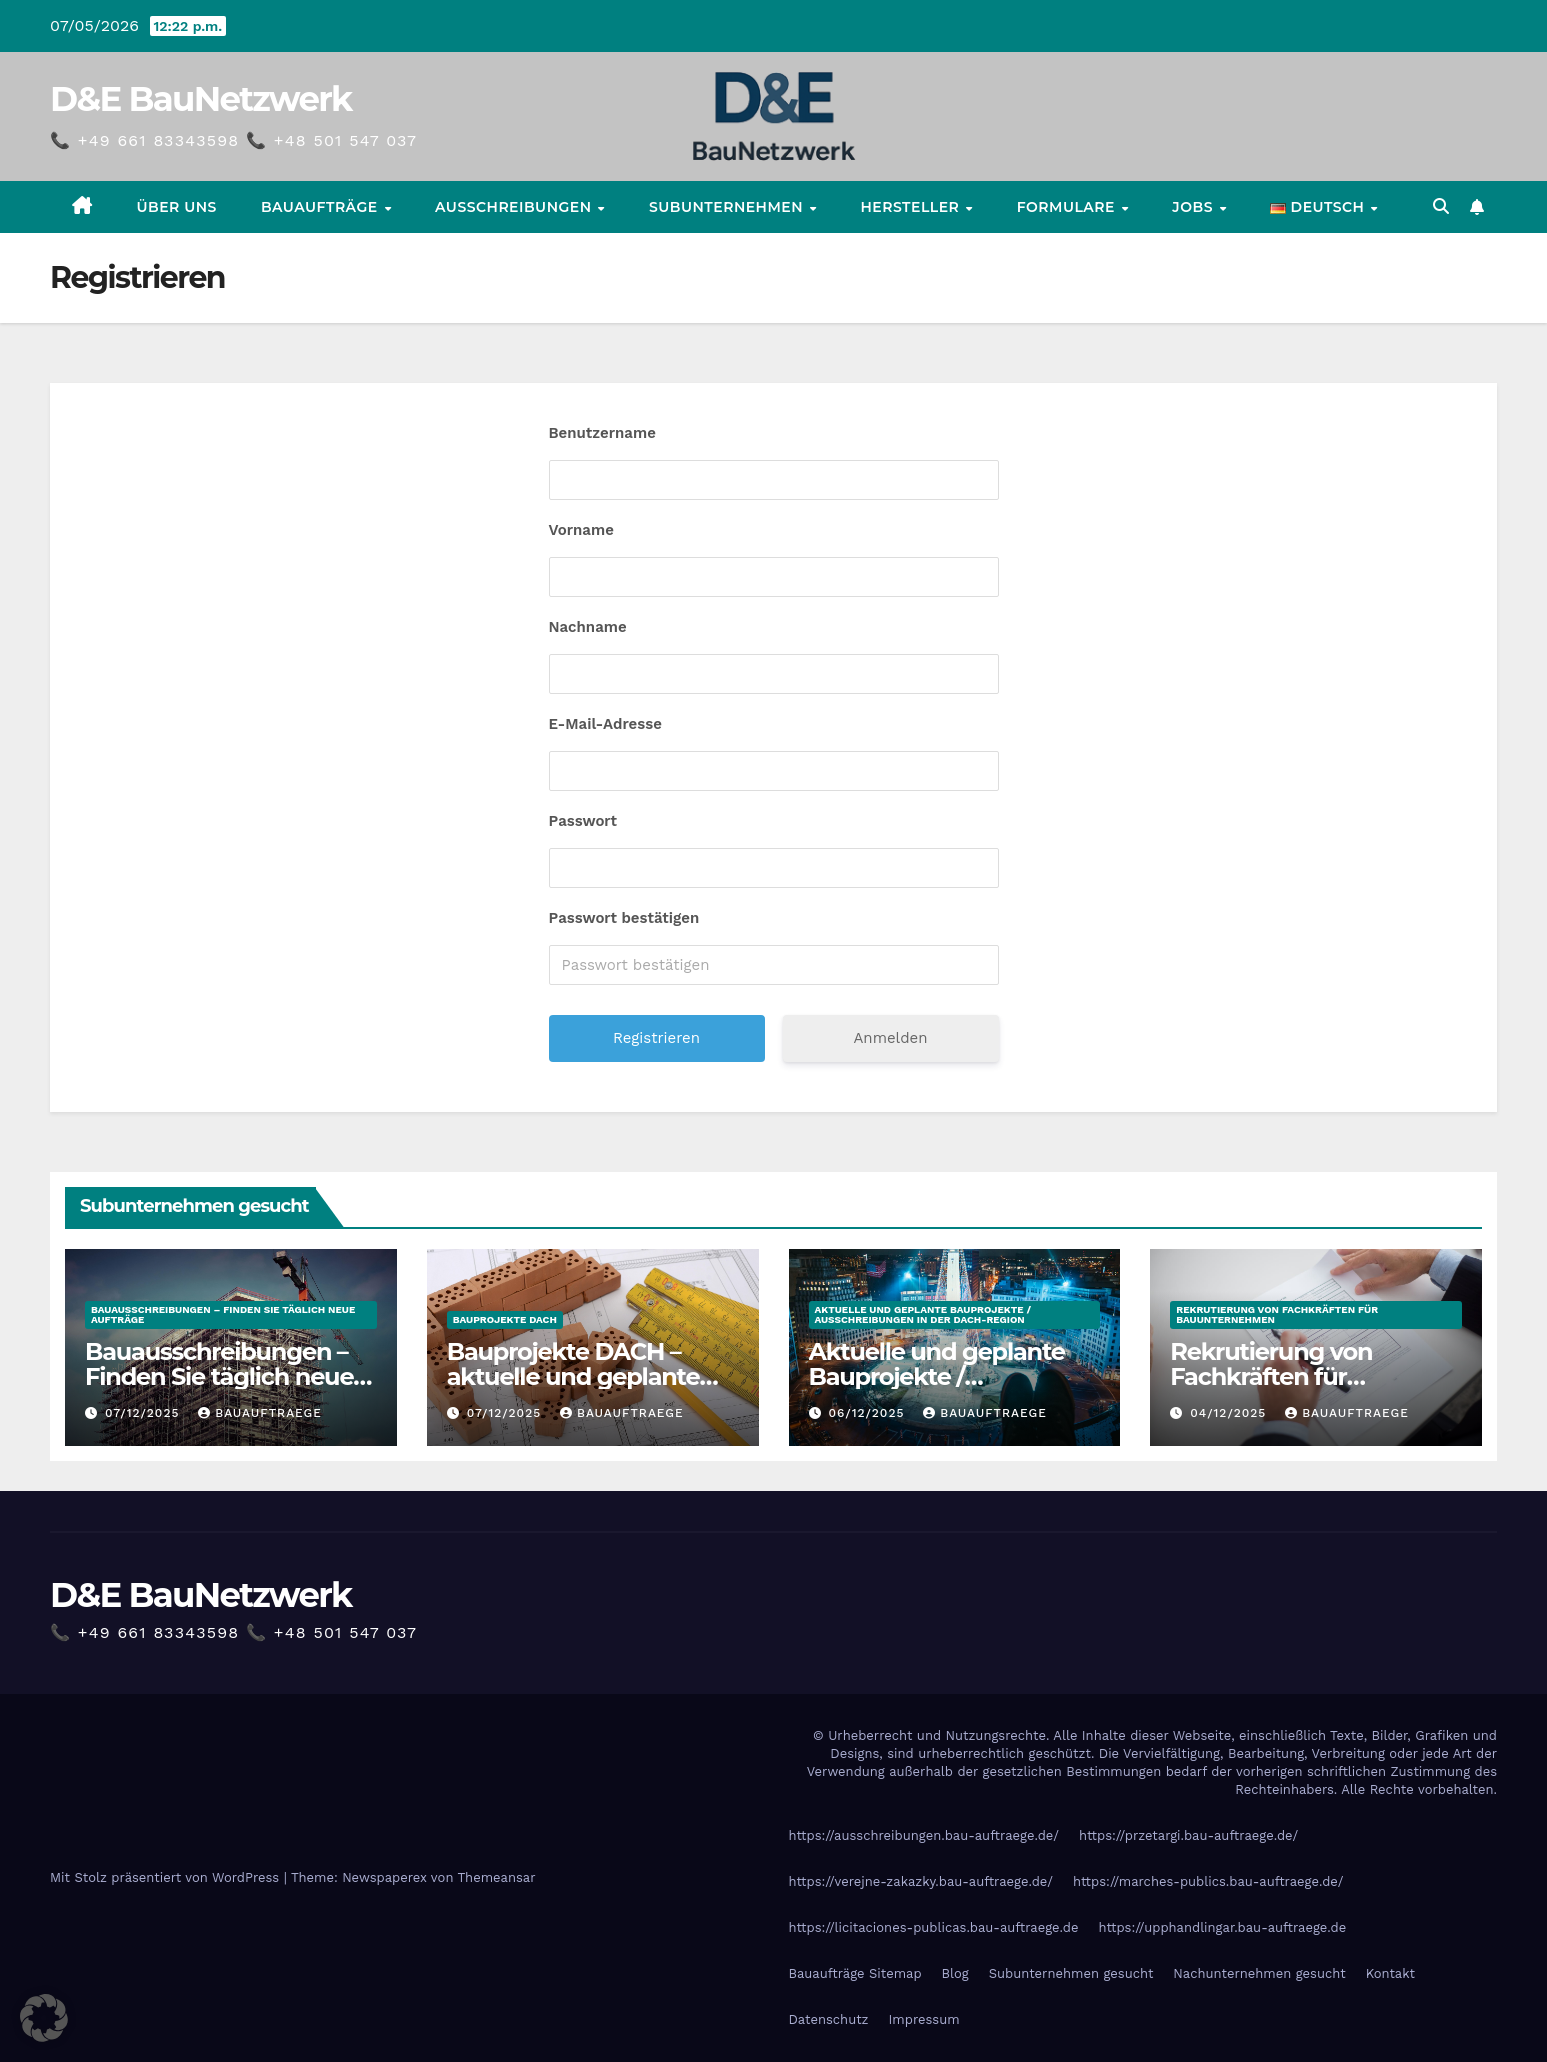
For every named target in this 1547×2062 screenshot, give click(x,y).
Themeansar (497, 1877)
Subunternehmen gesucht (1071, 1973)
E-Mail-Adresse (605, 724)
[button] (1441, 206)
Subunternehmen (728, 207)
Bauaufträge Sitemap (855, 1973)
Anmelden (890, 1038)
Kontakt (1390, 1973)
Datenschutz (829, 2019)
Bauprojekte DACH (505, 1319)
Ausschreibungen (515, 207)
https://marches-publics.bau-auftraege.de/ (1208, 1881)
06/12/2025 (868, 1413)
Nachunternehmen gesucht (1259, 1973)
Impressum (924, 2019)
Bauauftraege (260, 1413)
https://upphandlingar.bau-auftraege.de (1222, 1927)
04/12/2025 (1230, 1413)
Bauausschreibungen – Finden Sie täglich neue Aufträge (223, 1314)
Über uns (177, 207)
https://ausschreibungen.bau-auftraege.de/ (924, 1835)
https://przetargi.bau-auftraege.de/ (1188, 1835)
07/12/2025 (144, 1413)
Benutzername (602, 433)
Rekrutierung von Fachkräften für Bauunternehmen (1277, 1314)
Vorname (581, 530)
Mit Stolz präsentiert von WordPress (167, 1877)
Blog (955, 1973)
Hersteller (911, 207)
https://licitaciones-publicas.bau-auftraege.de (934, 1927)
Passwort (583, 821)
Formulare (1068, 207)
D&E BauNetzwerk (201, 99)
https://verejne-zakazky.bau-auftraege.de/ (921, 1881)
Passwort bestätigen (624, 918)
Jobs (1194, 207)
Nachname (588, 627)
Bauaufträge (321, 207)
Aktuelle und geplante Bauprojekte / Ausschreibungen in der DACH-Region (923, 1314)
